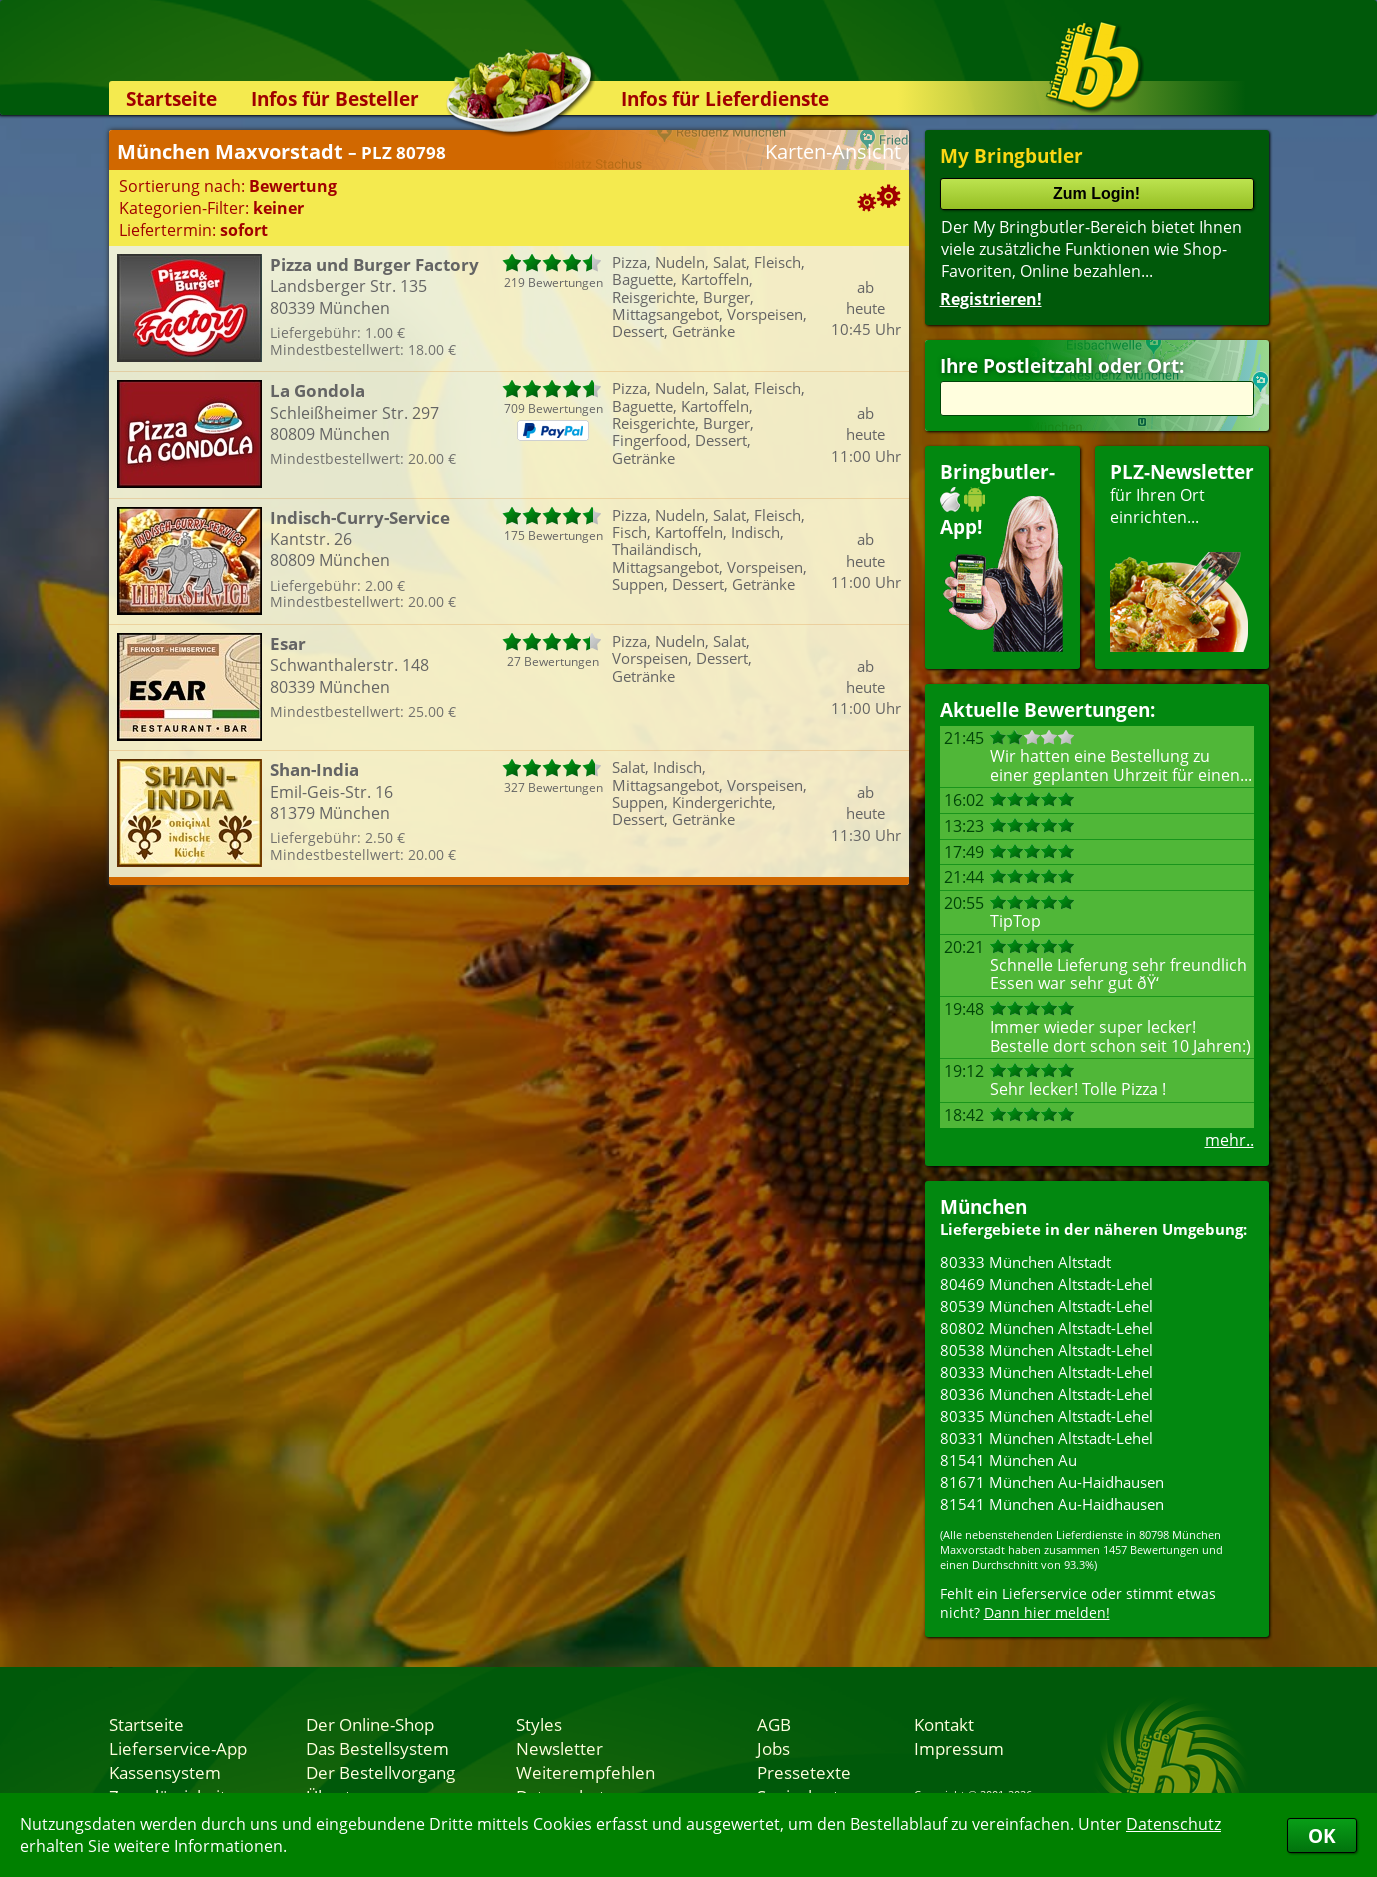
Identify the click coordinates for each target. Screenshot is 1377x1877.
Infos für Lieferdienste (725, 98)
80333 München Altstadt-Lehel (1046, 1372)
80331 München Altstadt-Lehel (1046, 1438)
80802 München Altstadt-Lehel (1046, 1328)
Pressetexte (804, 1772)
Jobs (773, 1748)
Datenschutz (1173, 1824)
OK (1322, 1835)
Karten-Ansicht (833, 151)
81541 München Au (1008, 1460)
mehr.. (1229, 1140)
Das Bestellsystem (377, 1748)
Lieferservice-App (178, 1748)
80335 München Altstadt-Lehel (1046, 1416)
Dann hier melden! (1047, 1612)
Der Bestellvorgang (380, 1772)
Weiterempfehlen (585, 1772)
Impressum (959, 1748)
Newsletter (559, 1748)
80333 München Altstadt (1025, 1262)
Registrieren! (991, 299)
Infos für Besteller (335, 98)
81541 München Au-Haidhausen (1052, 1504)
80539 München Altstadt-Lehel (1046, 1306)
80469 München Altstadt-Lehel (1046, 1284)
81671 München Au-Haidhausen (1052, 1482)
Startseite (171, 98)
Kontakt (944, 1724)
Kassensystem (165, 1772)
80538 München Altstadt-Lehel (1046, 1350)
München (983, 1206)
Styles (539, 1724)
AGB (774, 1724)
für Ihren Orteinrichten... (1182, 555)
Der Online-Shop (370, 1724)
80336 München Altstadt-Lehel (1046, 1394)
